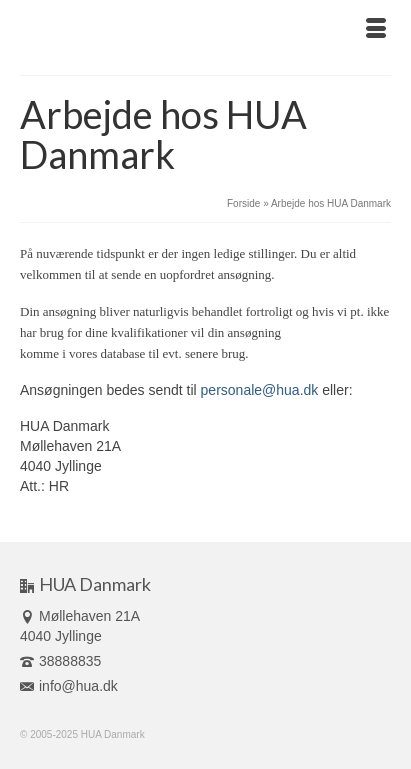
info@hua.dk (69, 686)
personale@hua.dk (260, 390)
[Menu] (376, 30)
